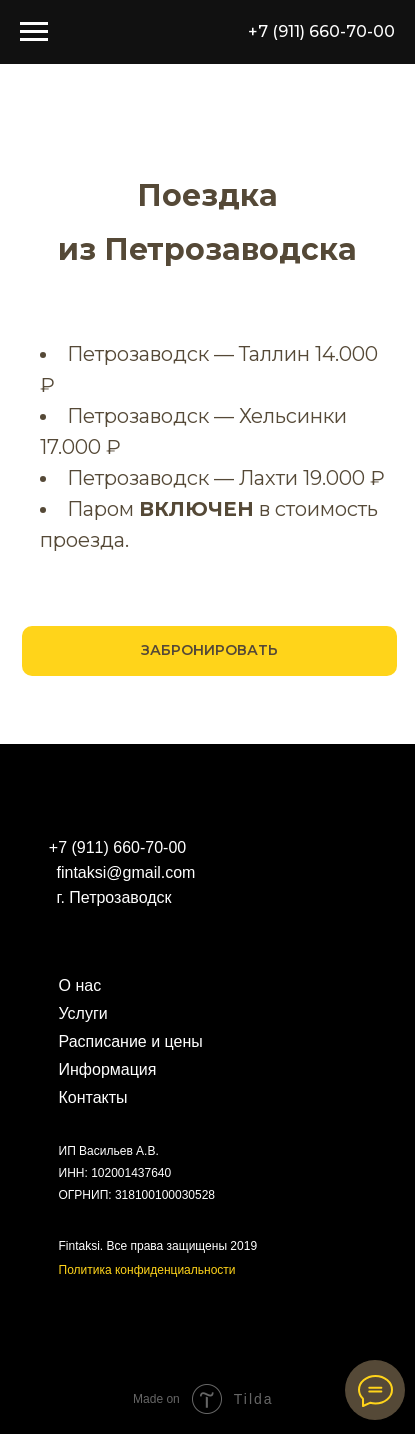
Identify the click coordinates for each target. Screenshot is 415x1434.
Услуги (83, 1013)
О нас (80, 985)
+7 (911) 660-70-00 (321, 31)
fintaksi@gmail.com (126, 872)
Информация (108, 1069)
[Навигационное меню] (34, 32)
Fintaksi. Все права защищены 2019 (158, 1246)
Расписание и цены (131, 1041)
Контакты (93, 1097)
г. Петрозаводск (114, 897)
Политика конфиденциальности (147, 1270)
